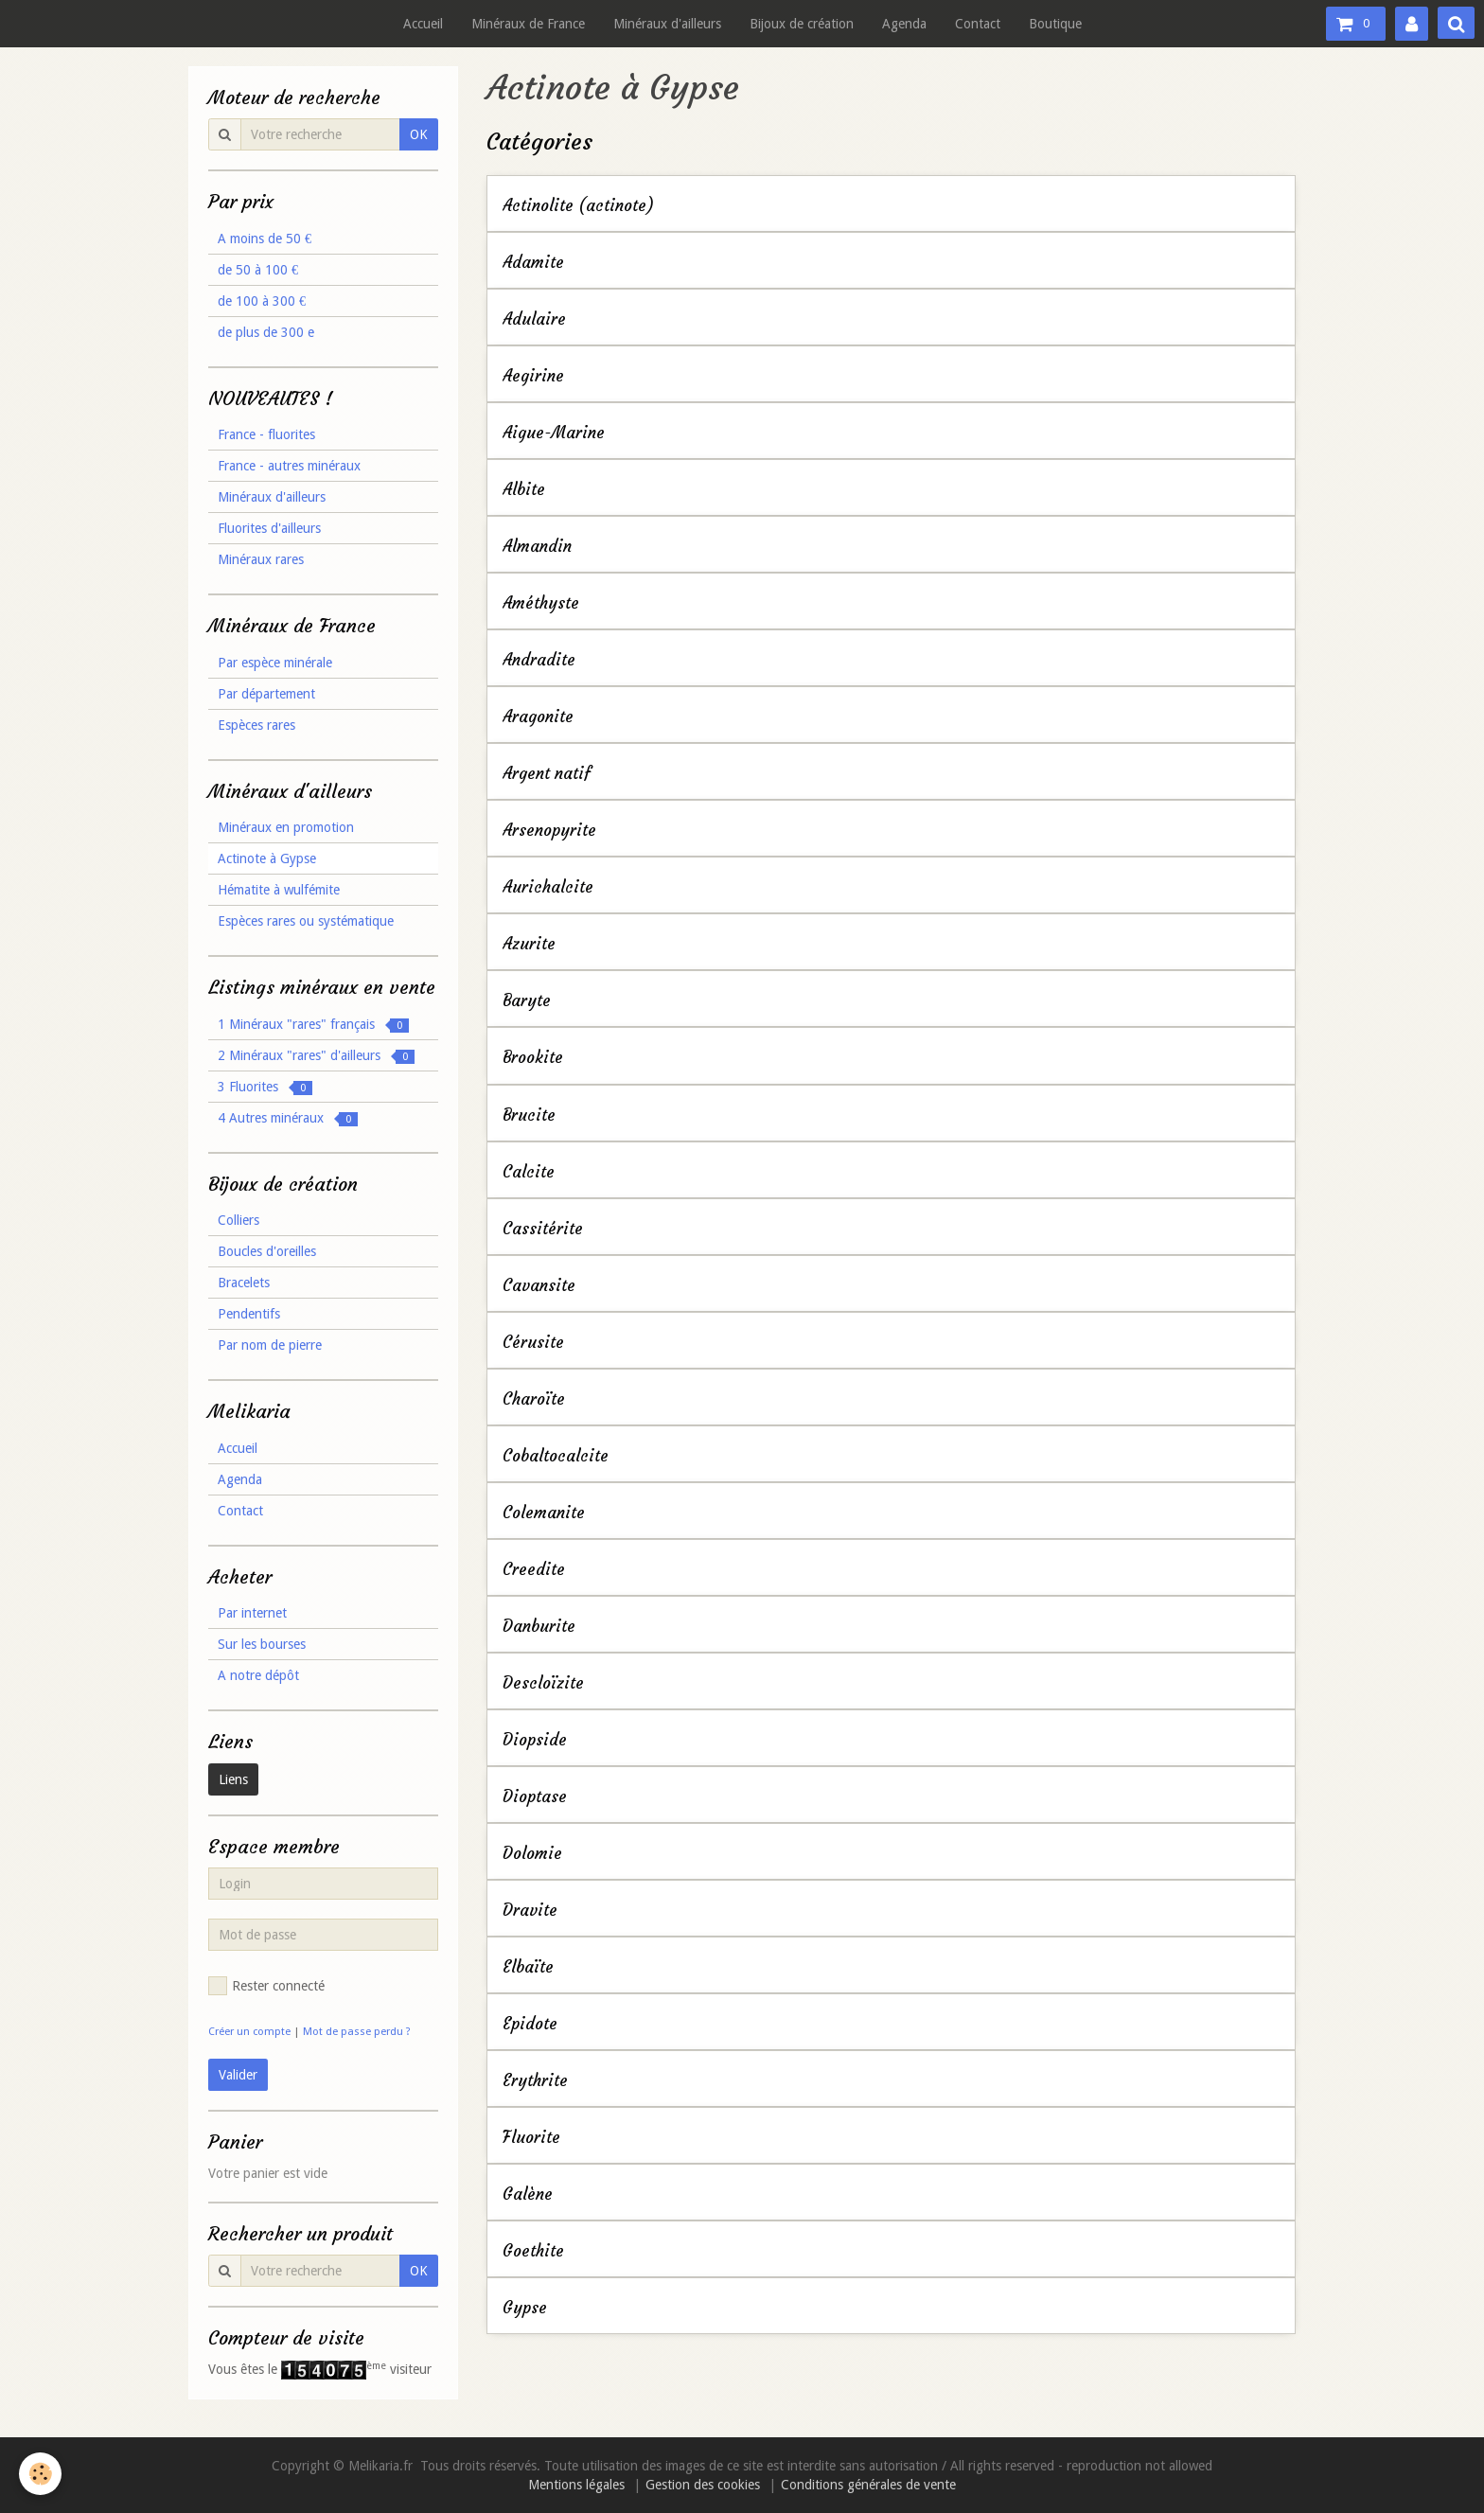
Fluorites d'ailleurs (269, 528)
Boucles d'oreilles (267, 1251)
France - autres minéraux (289, 465)
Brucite (529, 1115)
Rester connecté (266, 1985)
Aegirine (533, 376)
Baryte (527, 1001)
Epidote (530, 2024)
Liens (233, 1779)
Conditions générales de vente (868, 2484)
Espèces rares (256, 725)
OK (419, 134)
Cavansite (539, 1286)
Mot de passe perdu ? (357, 2032)
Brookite (533, 1059)
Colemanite (544, 1513)
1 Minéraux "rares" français (313, 1025)
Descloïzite (543, 1683)
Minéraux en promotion (286, 827)
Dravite (530, 1910)
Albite (524, 490)
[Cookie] (40, 2473)
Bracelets (244, 1282)
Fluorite (531, 2138)
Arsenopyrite (549, 831)
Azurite (529, 944)
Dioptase (535, 1797)
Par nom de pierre (270, 1345)
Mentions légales (576, 2484)
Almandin (537, 547)
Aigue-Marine (554, 433)
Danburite (539, 1627)
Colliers (238, 1220)
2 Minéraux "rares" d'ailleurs (316, 1056)
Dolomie (532, 1854)
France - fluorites (266, 434)
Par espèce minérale (275, 662)
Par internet (252, 1612)
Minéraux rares (261, 559)
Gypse (525, 2308)
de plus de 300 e (266, 332)
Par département (266, 693)
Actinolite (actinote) (578, 206)
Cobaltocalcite (556, 1456)
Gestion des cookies (702, 2484)
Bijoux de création (802, 23)
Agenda (904, 23)
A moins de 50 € (264, 238)
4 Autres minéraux (288, 1118)
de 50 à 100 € (258, 269)
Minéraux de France (528, 23)
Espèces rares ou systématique (306, 921)
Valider (238, 2074)
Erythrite (535, 2081)
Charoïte (534, 1399)
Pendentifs (249, 1313)
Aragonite (538, 717)
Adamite (533, 263)
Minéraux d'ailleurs (667, 23)
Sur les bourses (262, 1644)
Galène (528, 2194)
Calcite (529, 1172)
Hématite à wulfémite (279, 889)
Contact (977, 23)
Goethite (533, 2251)
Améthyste (541, 603)
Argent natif (547, 774)
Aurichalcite (548, 887)
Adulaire (534, 319)
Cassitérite (543, 1229)
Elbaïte (528, 1967)
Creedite (534, 1570)
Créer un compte (249, 2032)
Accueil (423, 23)
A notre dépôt (258, 1675)
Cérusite (533, 1343)
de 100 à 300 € (262, 301)
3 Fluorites (265, 1087)
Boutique (1055, 23)
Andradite (539, 660)
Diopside (535, 1740)
